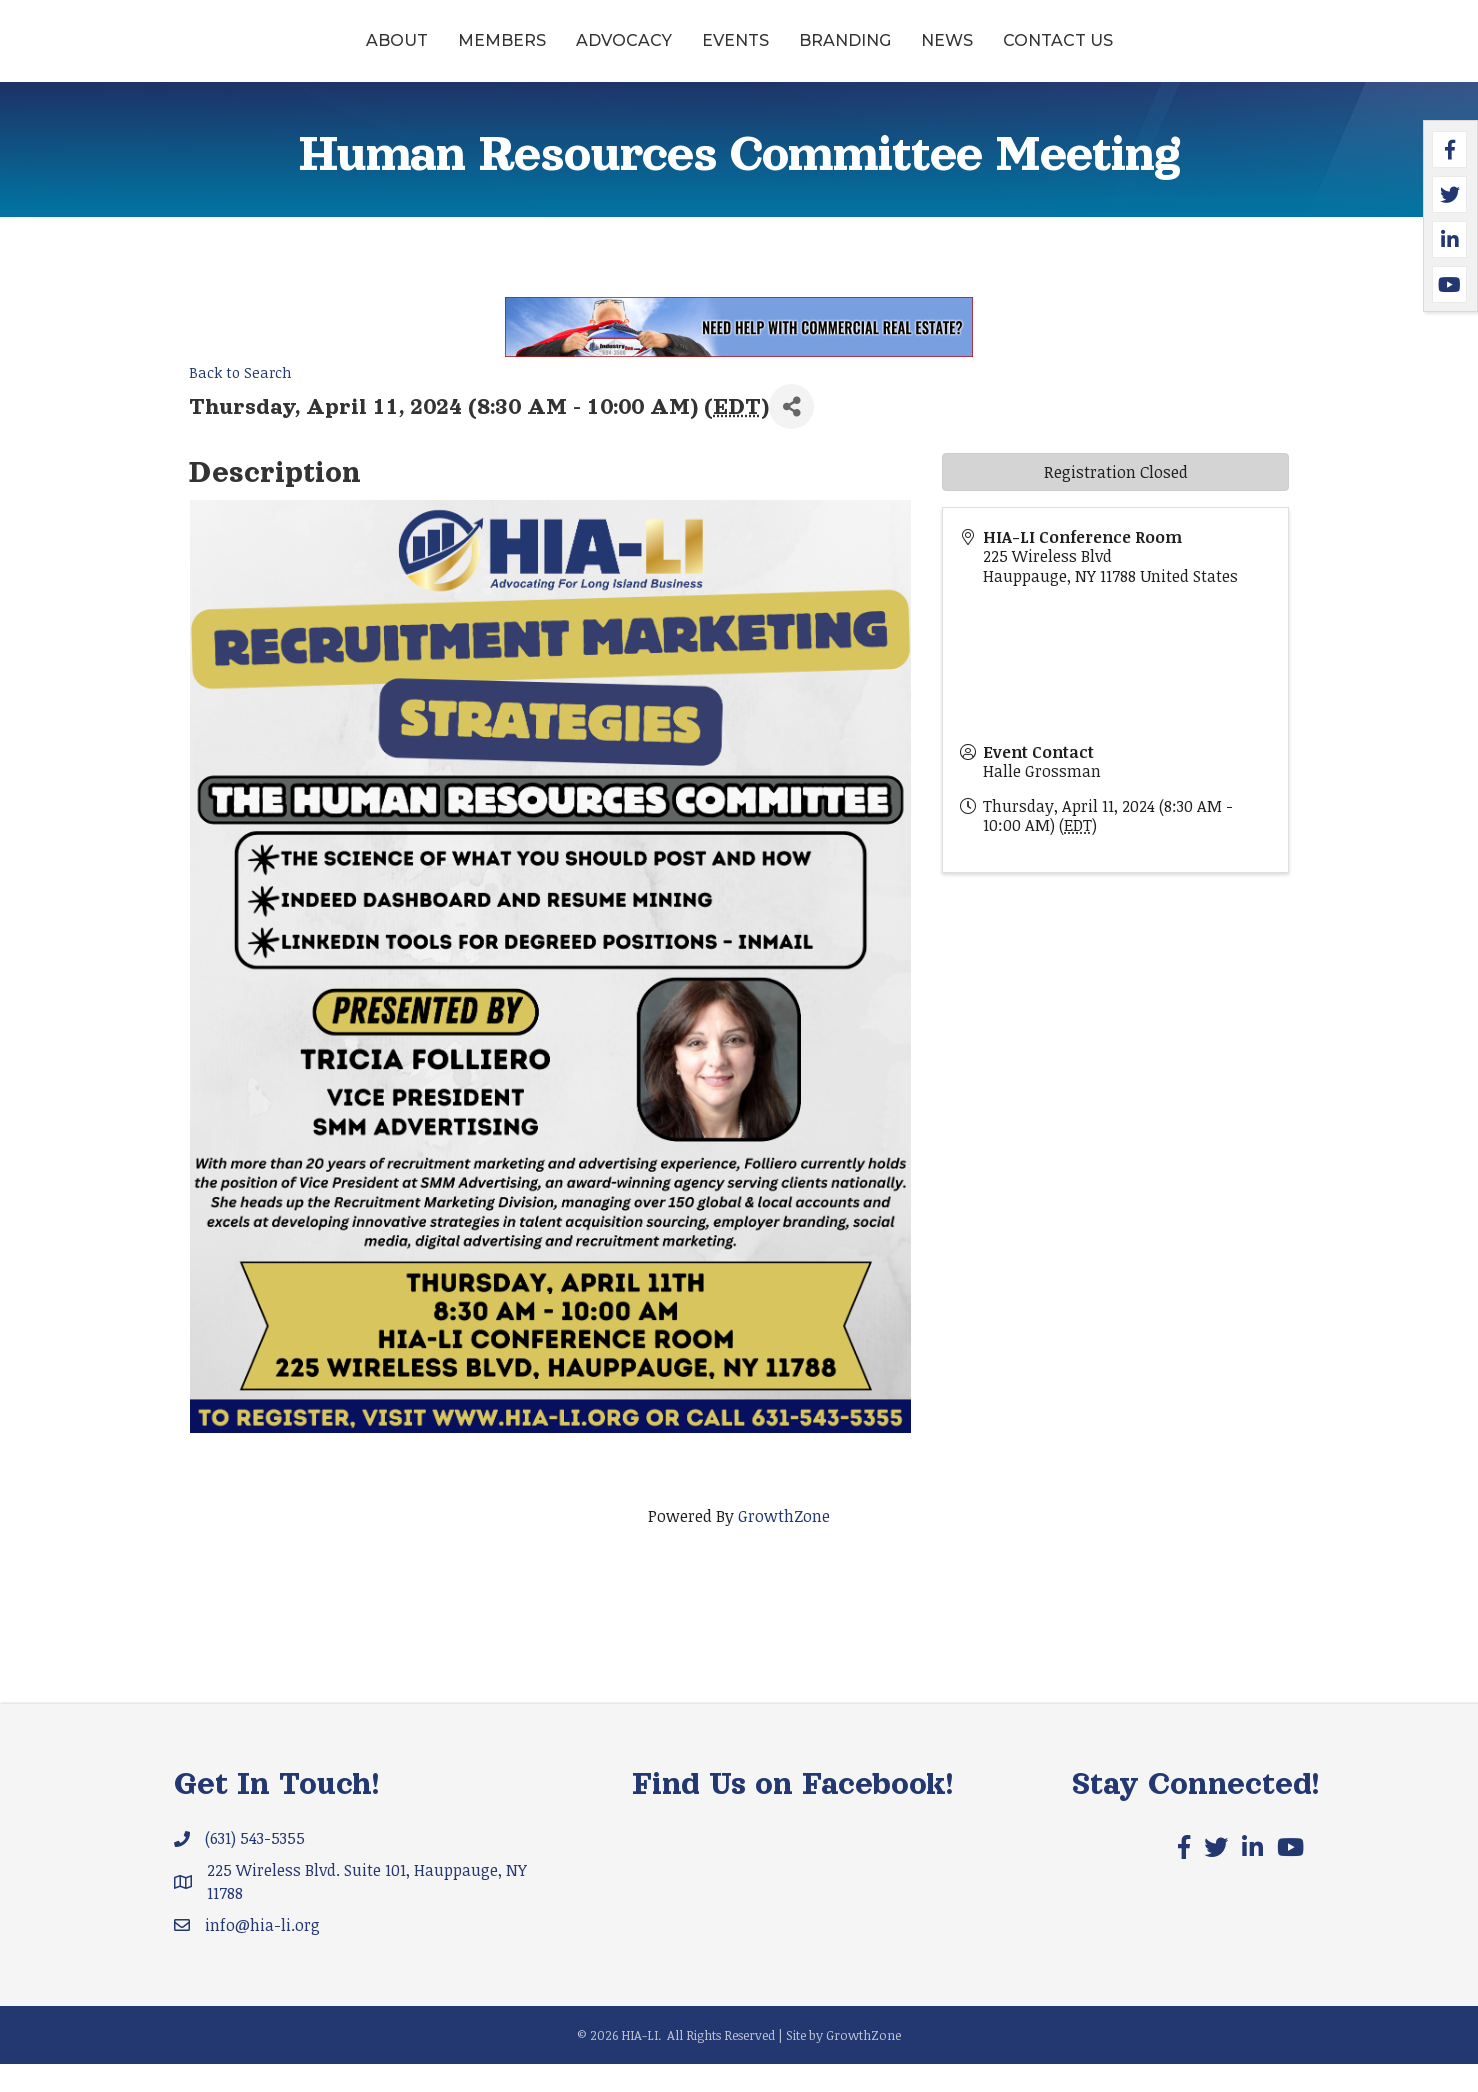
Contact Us (1212, 53)
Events (581, 53)
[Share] (791, 434)
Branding (999, 53)
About (243, 53)
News (1101, 53)
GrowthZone (784, 1543)
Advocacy (470, 53)
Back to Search (240, 400)
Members (348, 53)
